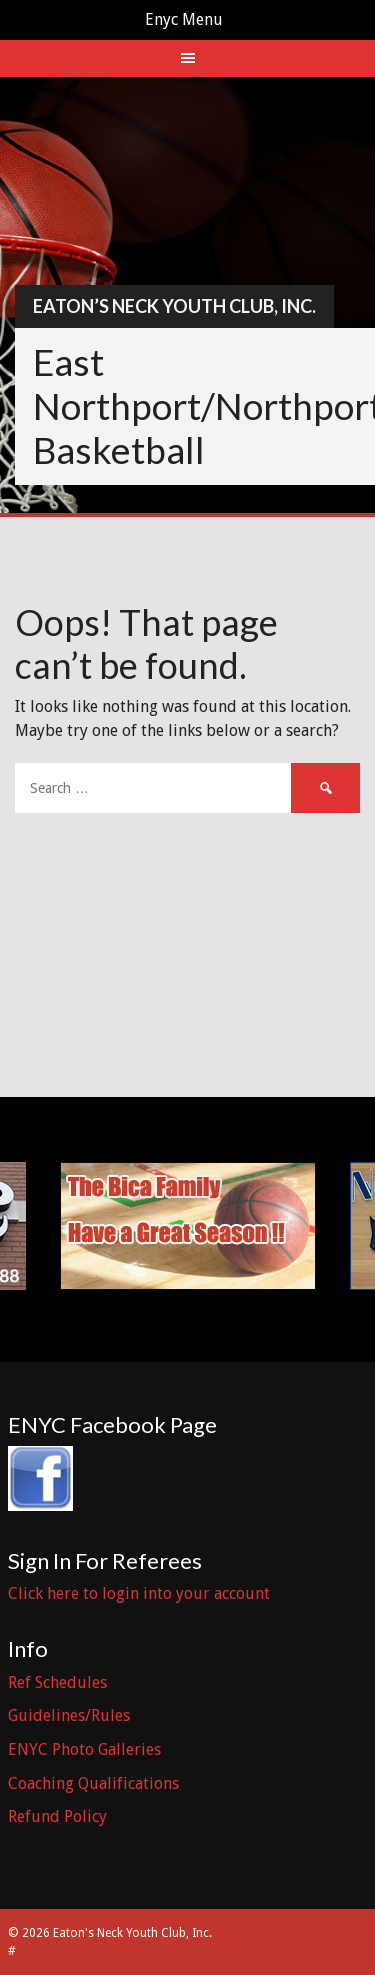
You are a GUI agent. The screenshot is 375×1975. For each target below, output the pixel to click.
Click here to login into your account (139, 1593)
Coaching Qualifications (93, 1783)
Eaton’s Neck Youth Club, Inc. (174, 306)
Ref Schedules (57, 1682)
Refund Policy (57, 1816)
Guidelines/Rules (69, 1715)
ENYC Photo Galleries (84, 1749)
